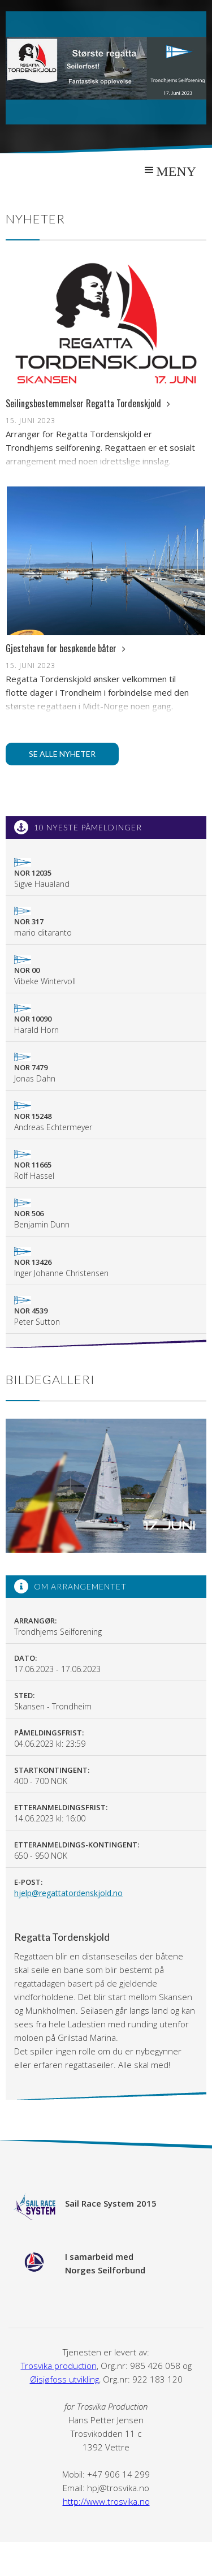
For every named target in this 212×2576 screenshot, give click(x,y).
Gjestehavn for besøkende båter (66, 648)
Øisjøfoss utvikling (64, 2379)
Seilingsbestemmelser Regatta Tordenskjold (88, 403)
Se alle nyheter (62, 754)
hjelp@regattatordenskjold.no (68, 1893)
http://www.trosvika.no (106, 2501)
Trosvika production (59, 2365)
